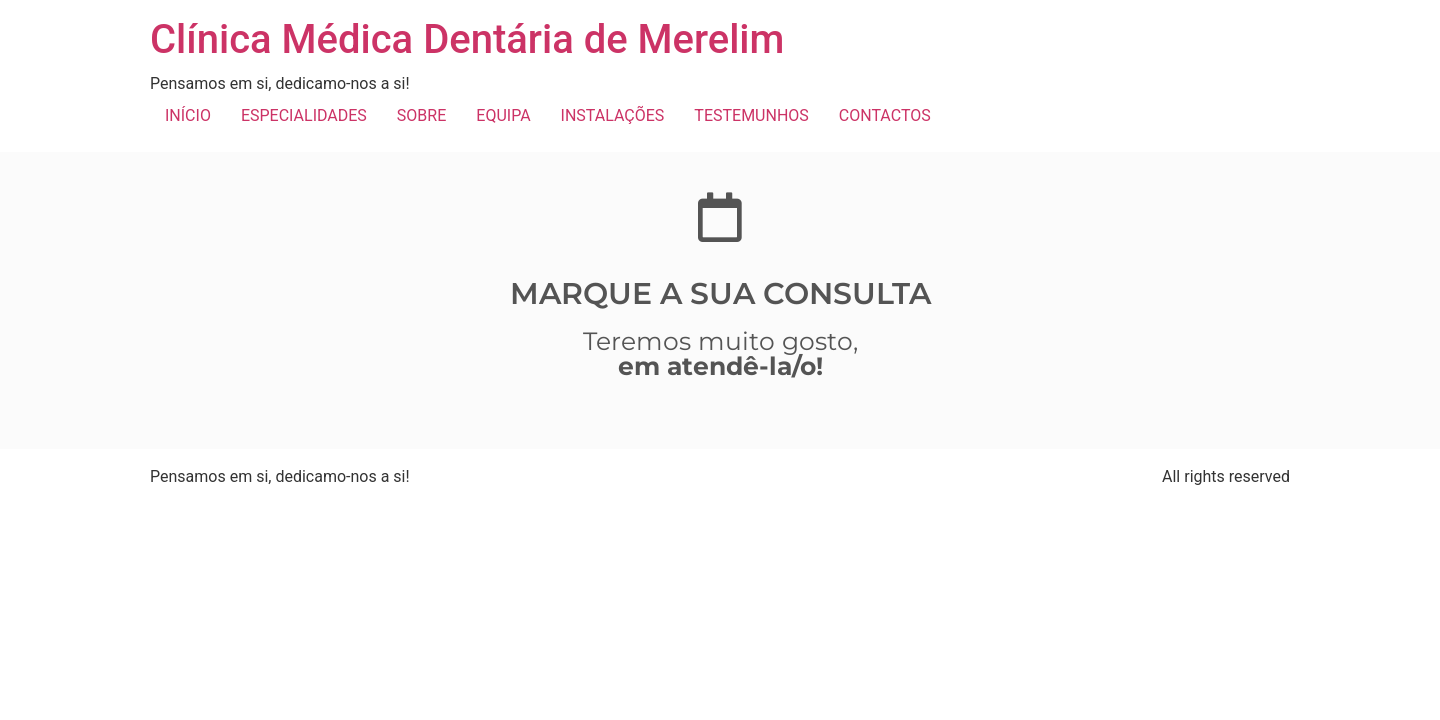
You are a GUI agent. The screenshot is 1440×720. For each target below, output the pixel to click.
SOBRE (421, 115)
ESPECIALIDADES (304, 115)
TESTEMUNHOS (751, 115)
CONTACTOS (885, 115)
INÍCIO (188, 115)
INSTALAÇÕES (613, 115)
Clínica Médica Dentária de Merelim (467, 39)
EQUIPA (503, 115)
